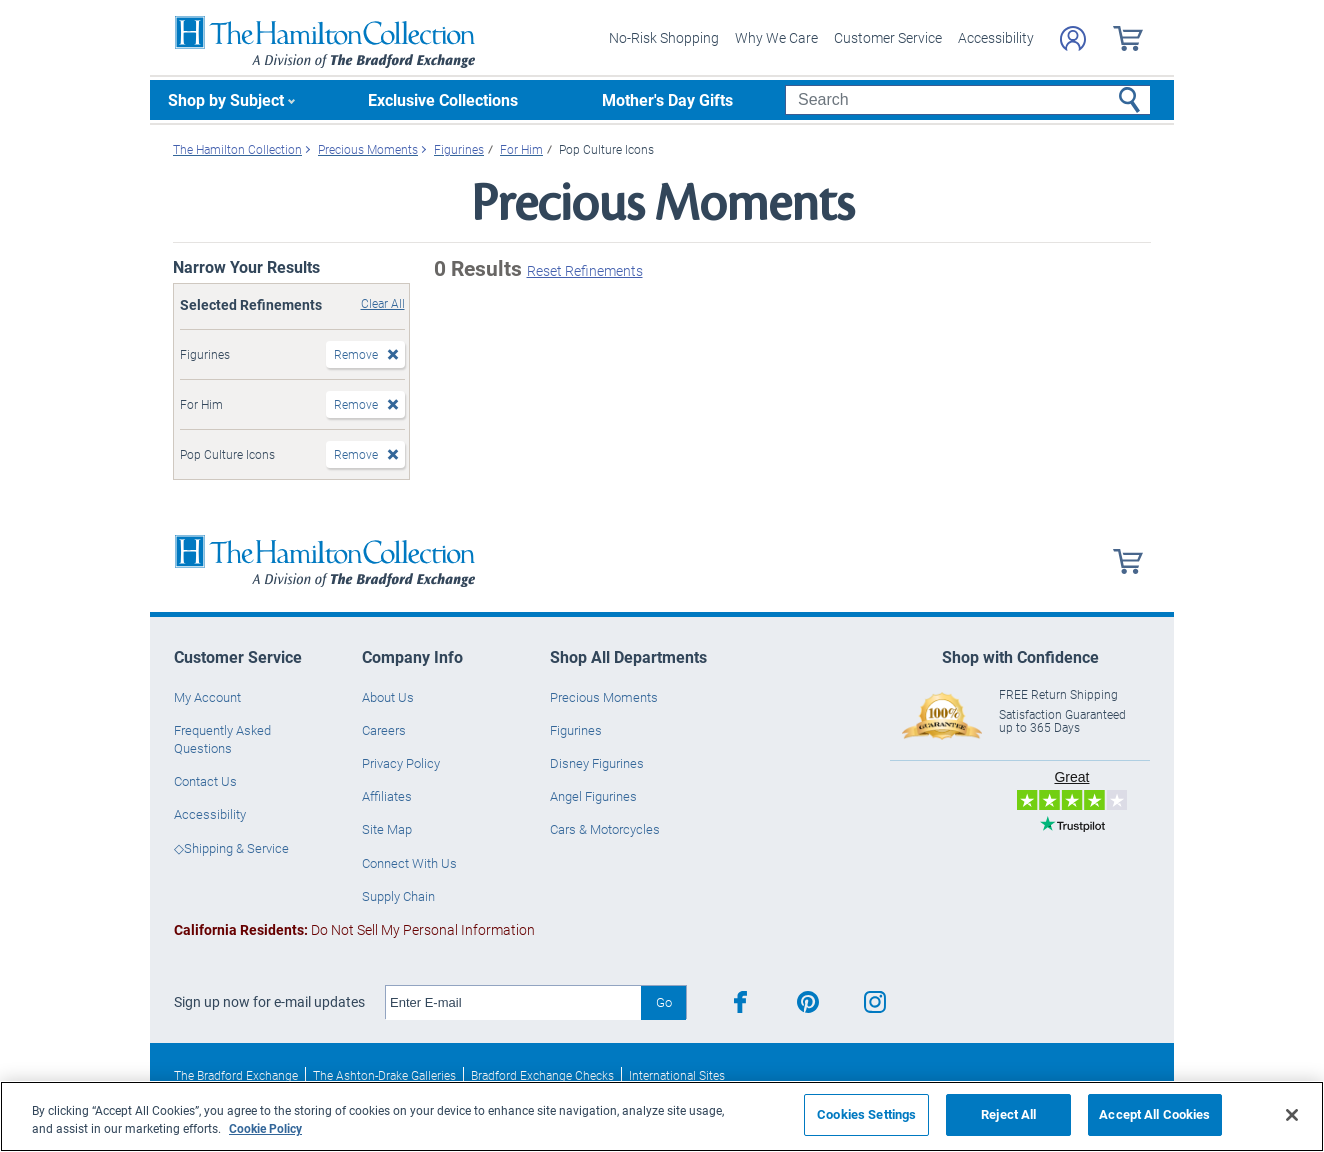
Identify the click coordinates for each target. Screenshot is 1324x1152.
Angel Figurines (593, 796)
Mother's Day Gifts (667, 99)
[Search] (967, 100)
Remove (356, 354)
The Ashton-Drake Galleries (384, 1075)
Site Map (387, 829)
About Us (388, 697)
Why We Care (776, 37)
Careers (384, 730)
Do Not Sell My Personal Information (354, 929)
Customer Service (888, 37)
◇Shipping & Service (231, 848)
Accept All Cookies (1154, 1114)
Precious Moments (604, 697)
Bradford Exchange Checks (542, 1075)
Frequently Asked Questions (222, 739)
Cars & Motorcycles (605, 829)
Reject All (1008, 1114)
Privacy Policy (401, 763)
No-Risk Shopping (664, 37)
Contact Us (205, 781)
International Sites (677, 1075)
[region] (662, 1116)
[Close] (1292, 1115)
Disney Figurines (597, 763)
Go (664, 1002)
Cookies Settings (866, 1114)
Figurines (576, 730)
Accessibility (996, 37)
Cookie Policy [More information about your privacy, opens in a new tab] (265, 1128)
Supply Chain (398, 896)
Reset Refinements (585, 270)
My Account (207, 697)
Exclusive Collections (443, 99)
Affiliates (387, 796)
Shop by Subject (226, 99)
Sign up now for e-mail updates (269, 1002)
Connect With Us (409, 863)
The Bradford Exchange (236, 1075)
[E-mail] (513, 1003)
